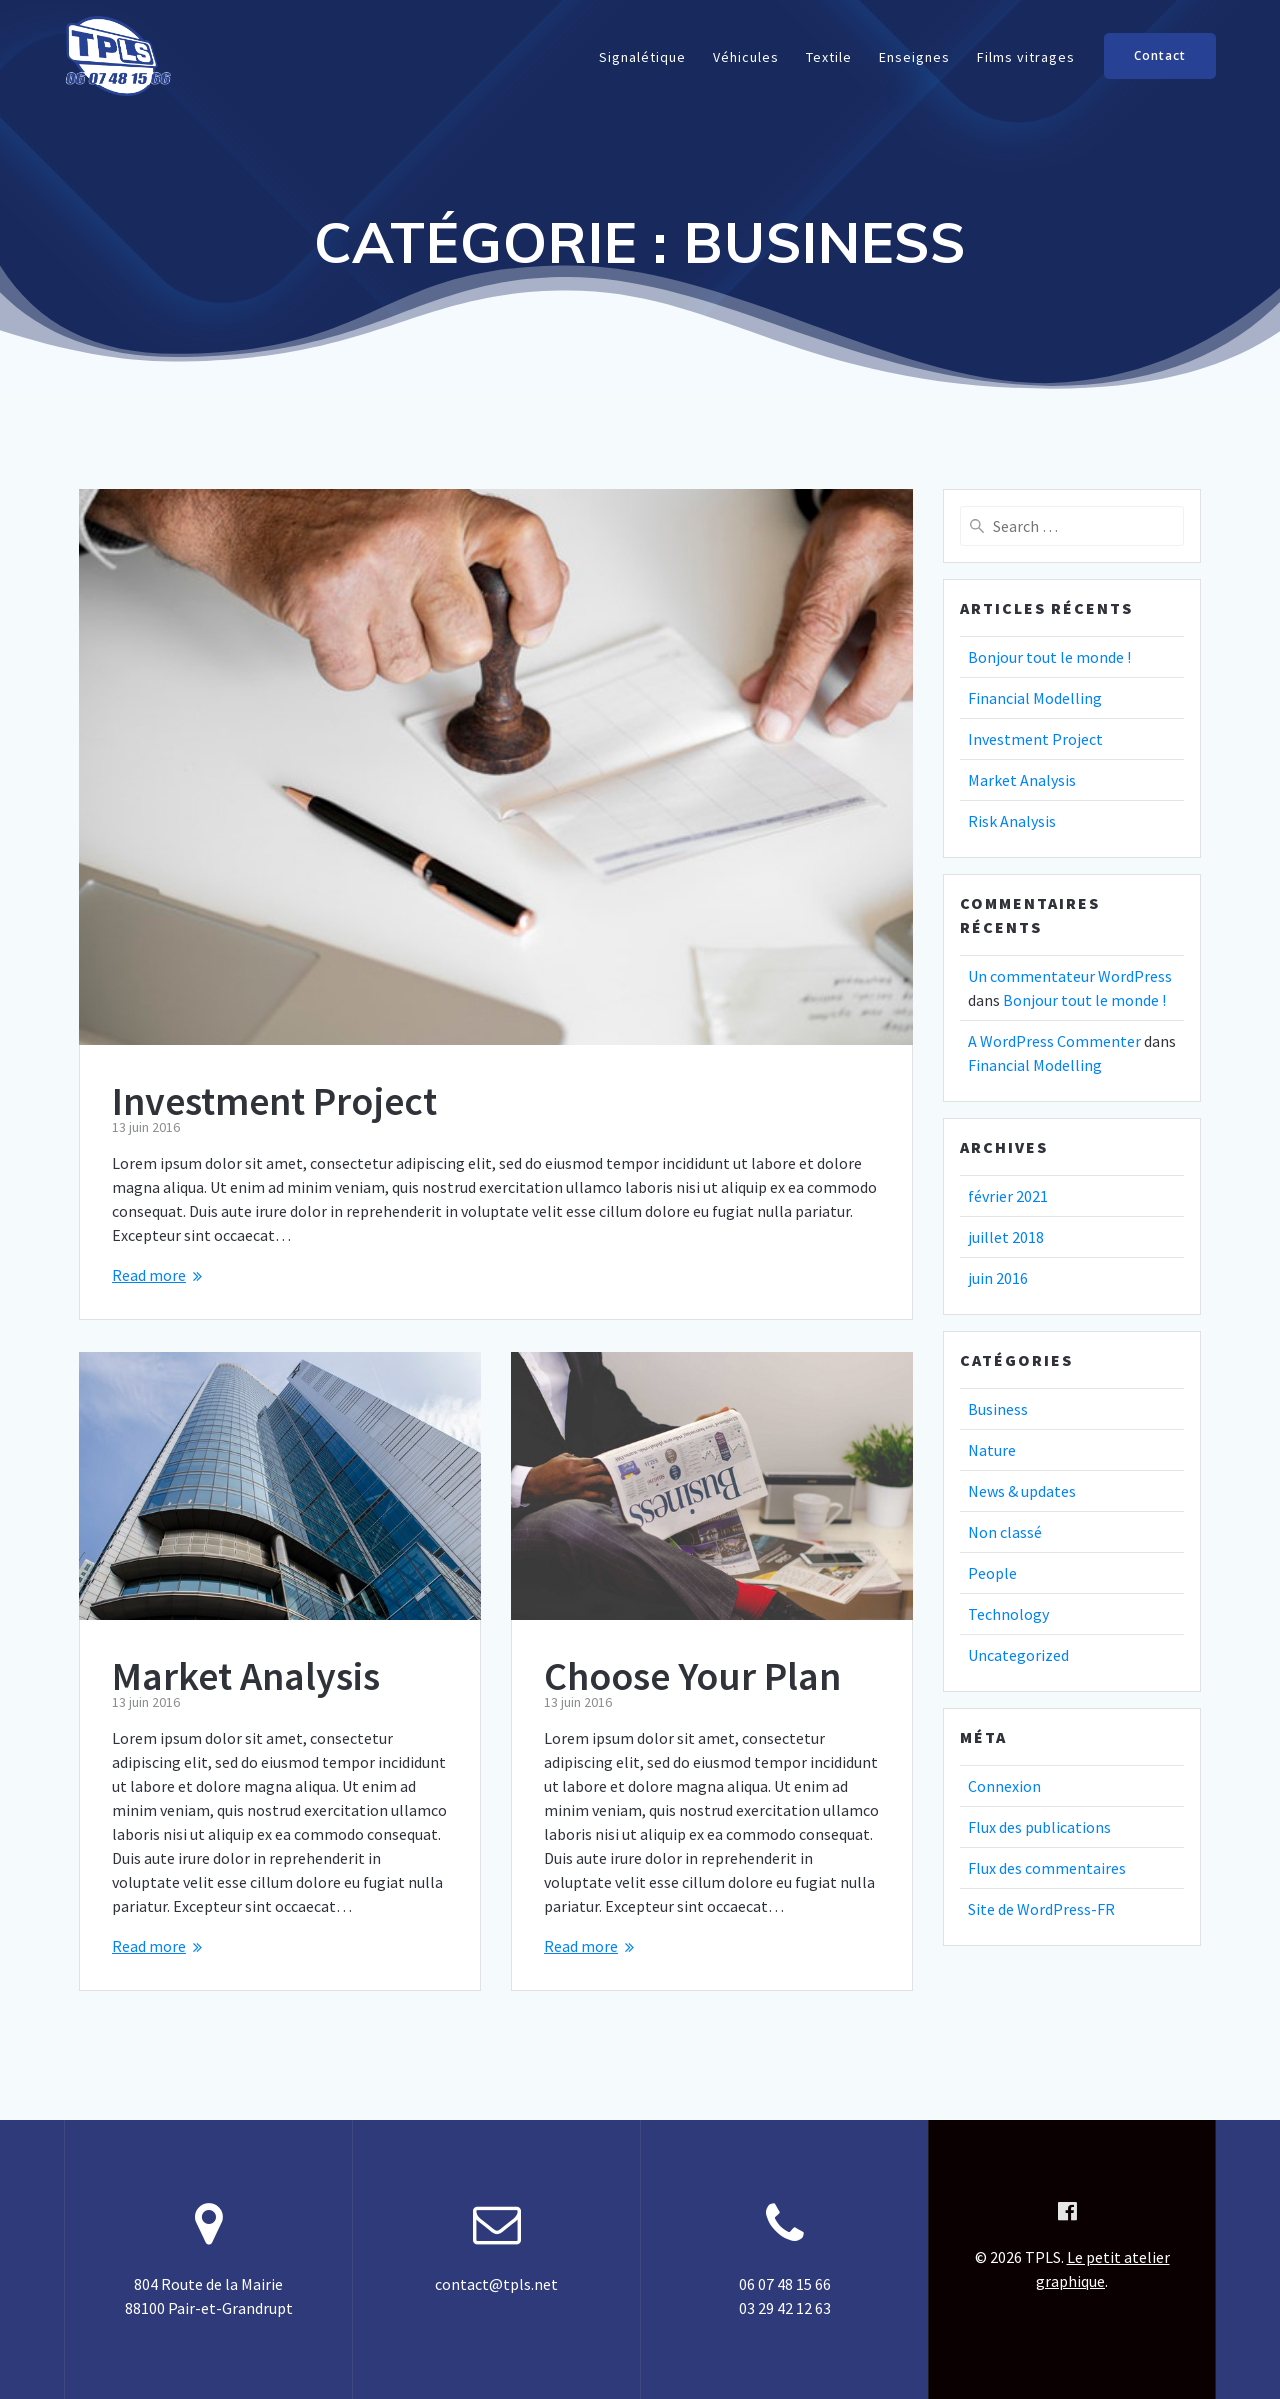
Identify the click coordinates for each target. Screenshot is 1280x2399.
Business (998, 1409)
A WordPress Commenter (1054, 1041)
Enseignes (914, 57)
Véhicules (746, 57)
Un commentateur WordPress (1070, 976)
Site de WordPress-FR (1041, 1909)
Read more (149, 1275)
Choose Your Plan (692, 1676)
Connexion (1004, 1786)
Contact (1160, 55)
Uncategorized (1018, 1655)
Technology (1008, 1614)
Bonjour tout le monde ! (1049, 657)
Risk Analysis (1012, 821)
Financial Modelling (1035, 698)
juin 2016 (998, 1278)
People (992, 1573)
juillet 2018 (1006, 1237)
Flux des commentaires (1047, 1868)
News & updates (1022, 1491)
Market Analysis (246, 1676)
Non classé (1005, 1532)
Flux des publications (1039, 1827)
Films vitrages (1026, 57)
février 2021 (1008, 1196)
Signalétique (642, 57)
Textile (829, 57)
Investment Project (274, 1101)
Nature (992, 1450)
